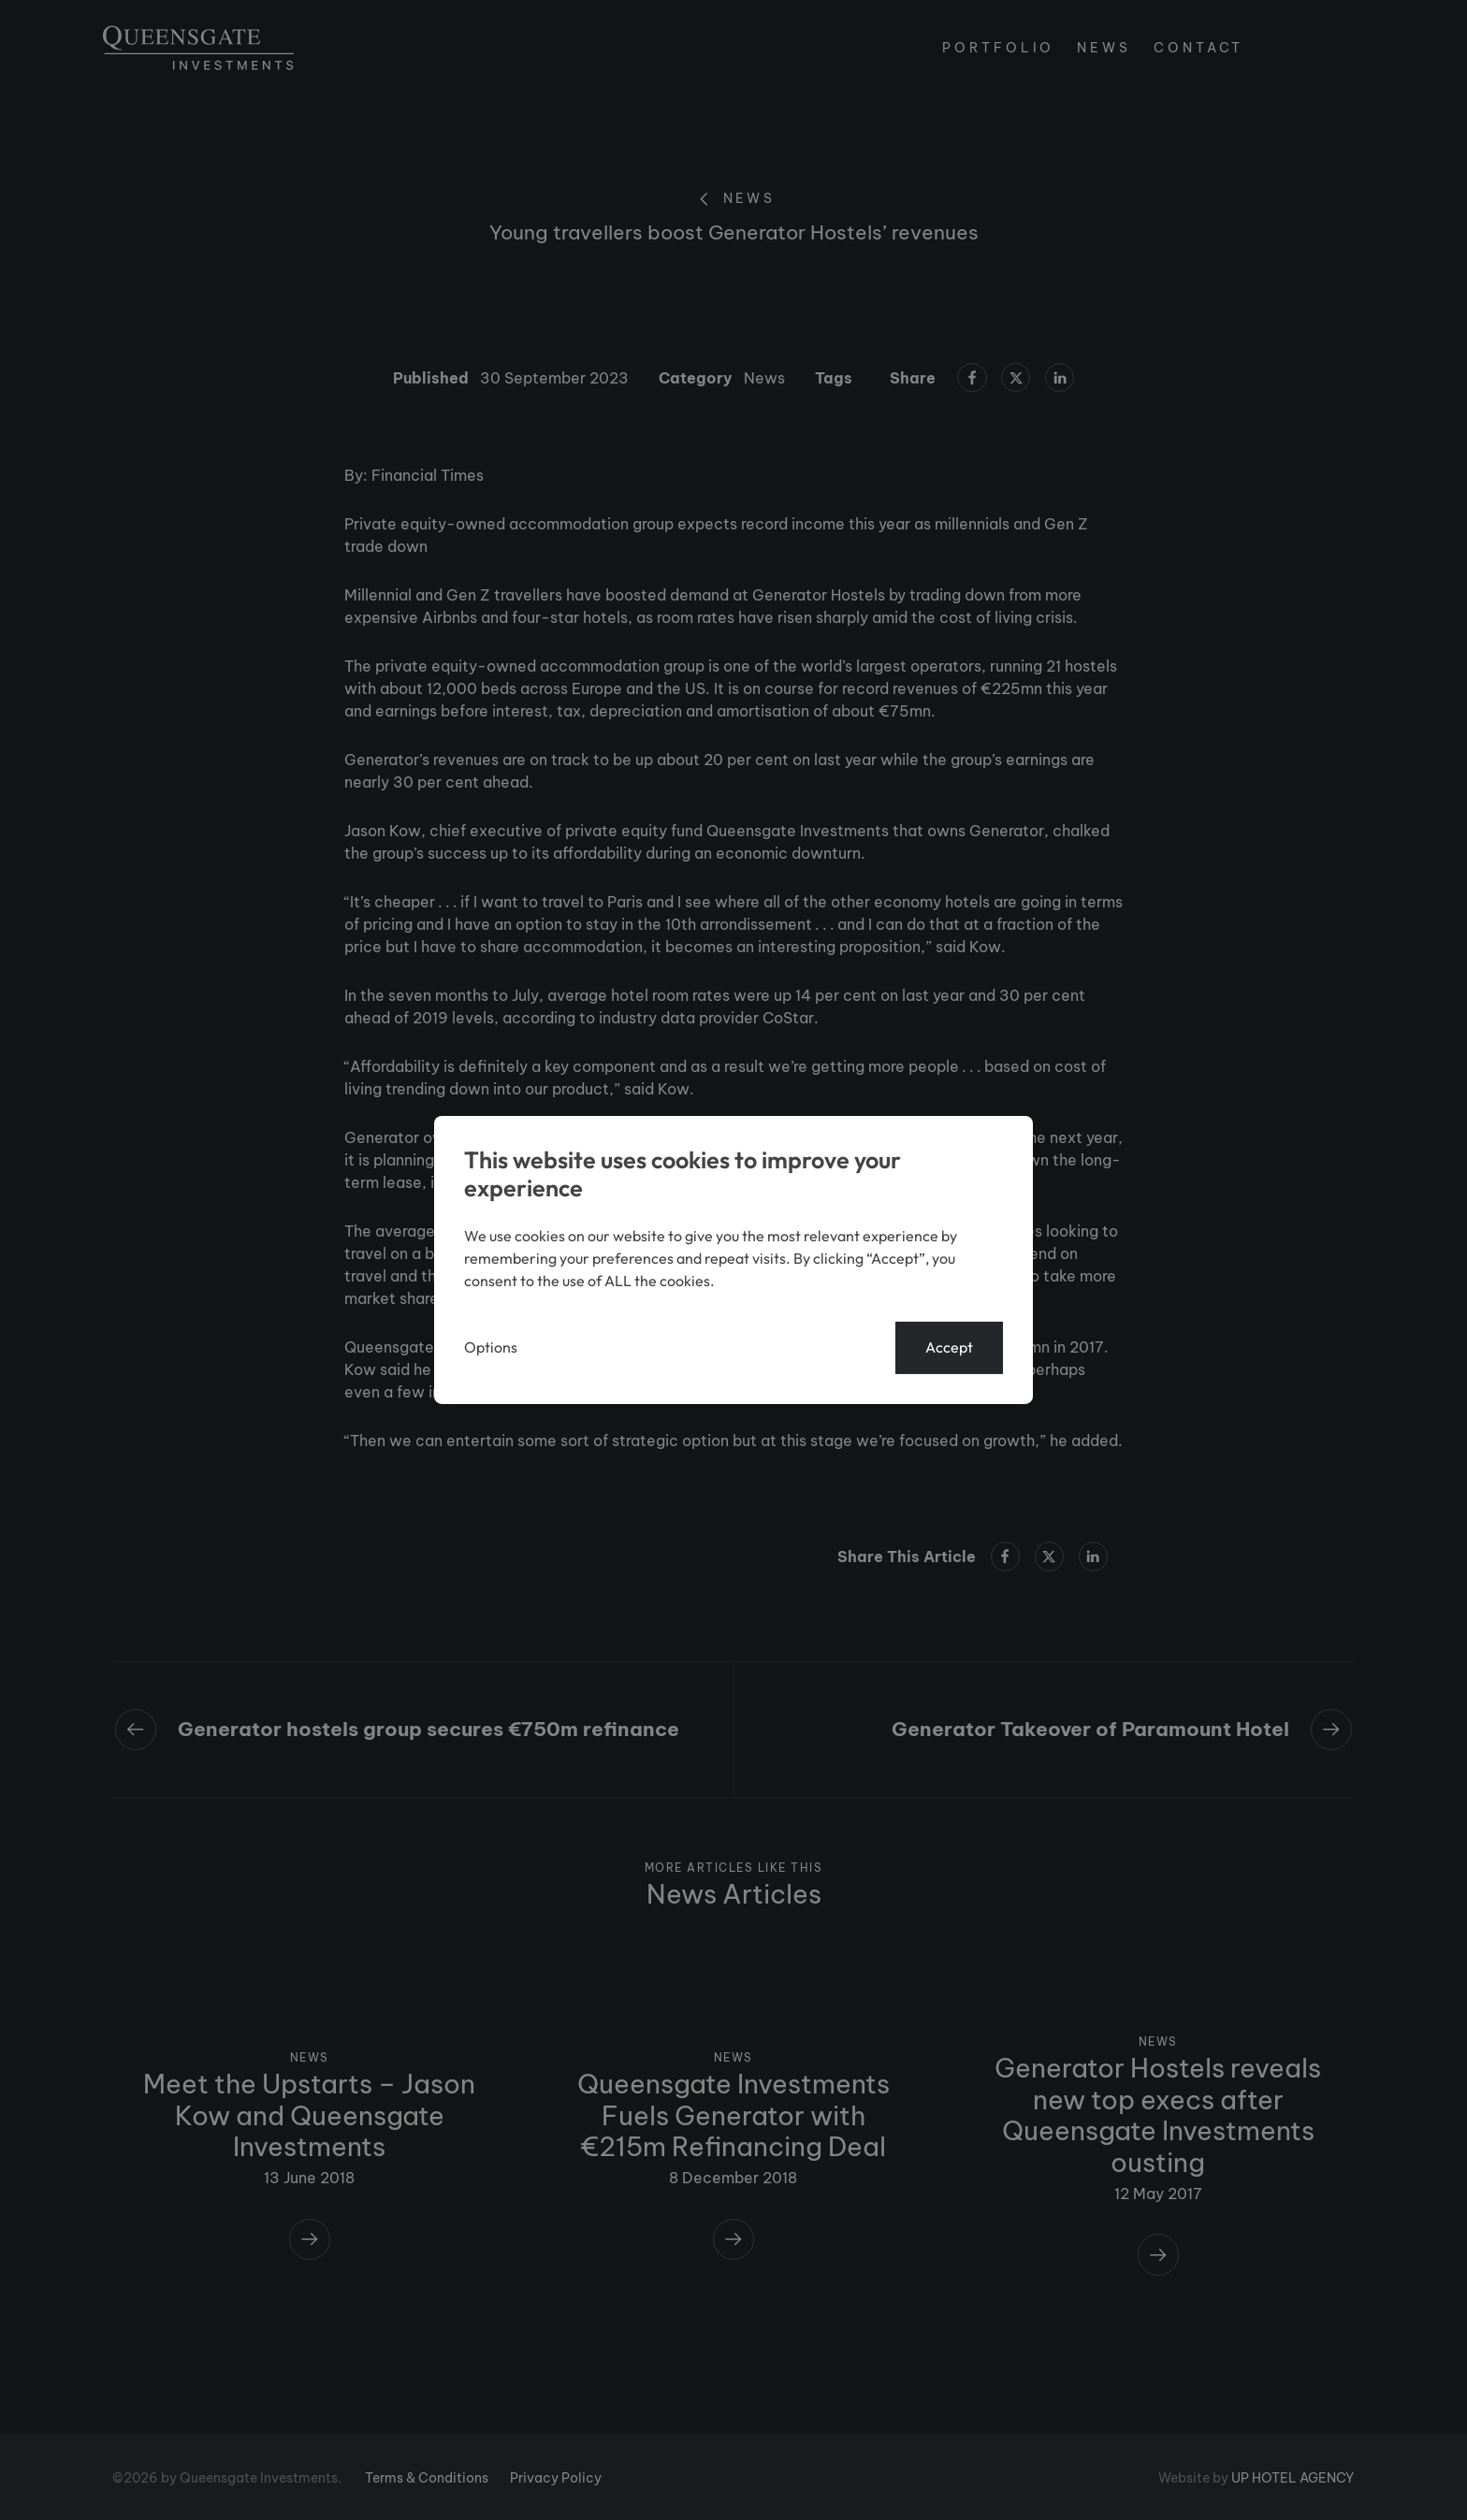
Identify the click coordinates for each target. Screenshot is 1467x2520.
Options (490, 1348)
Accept (949, 1348)
